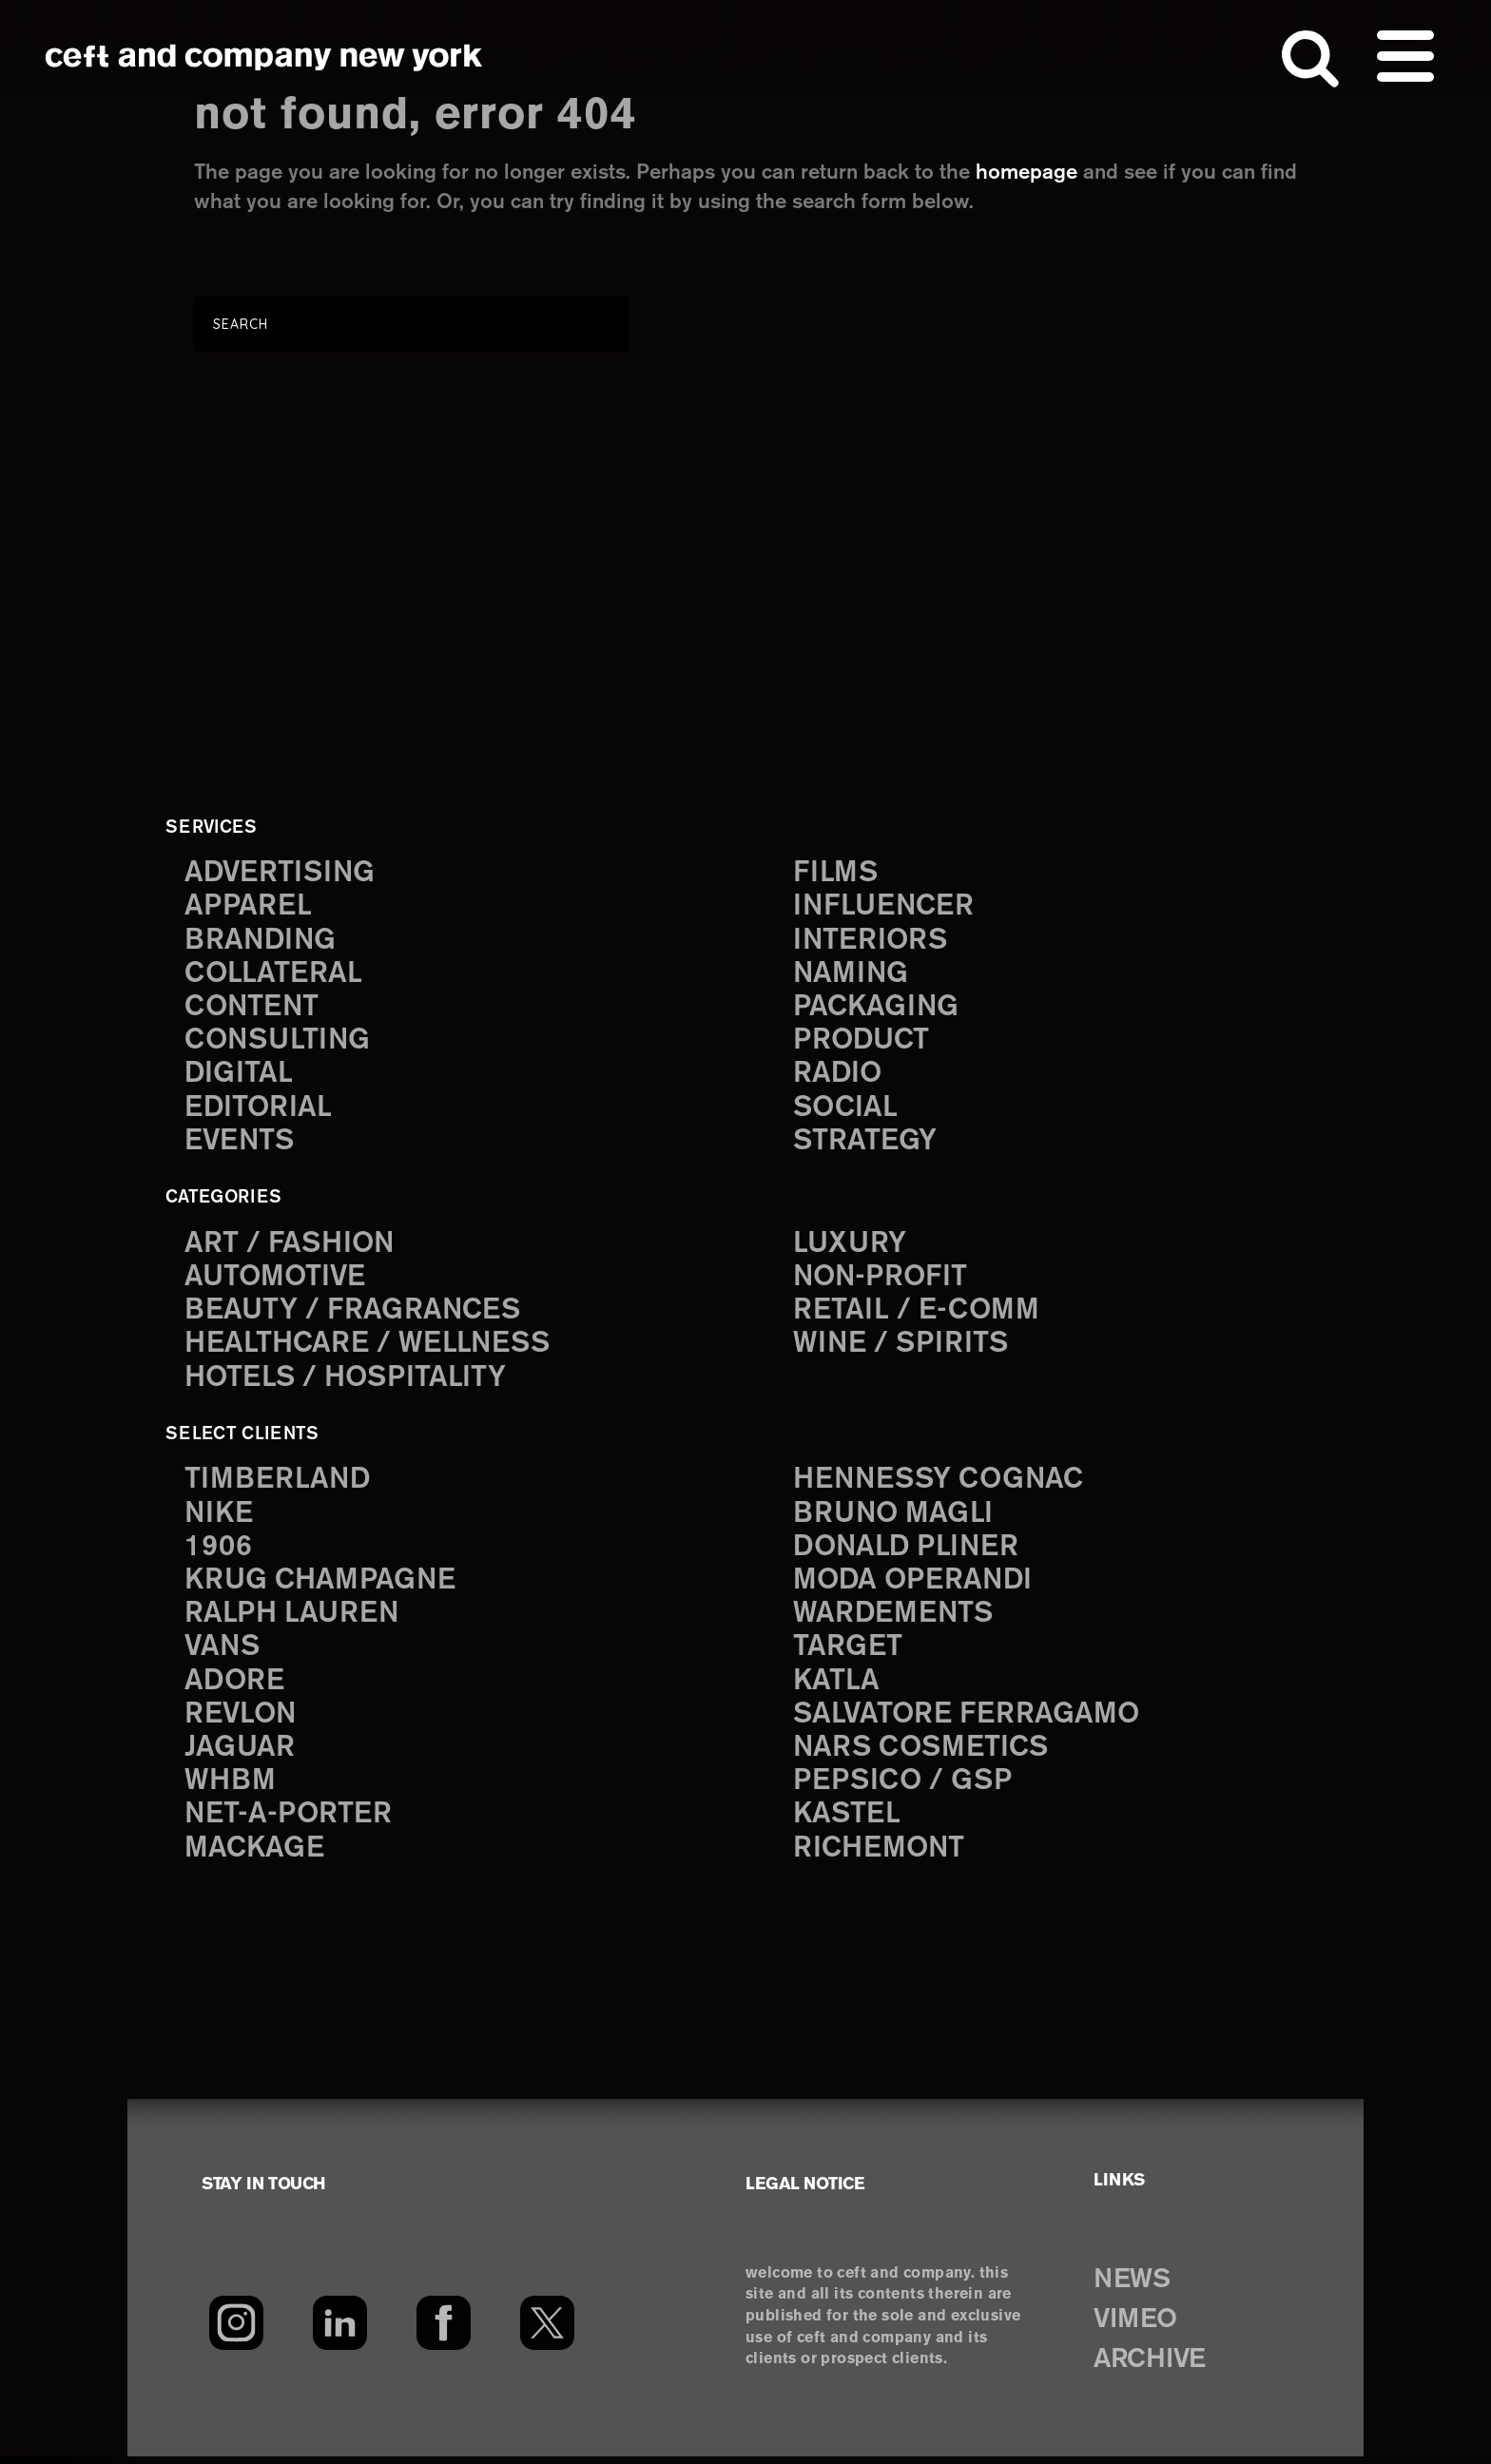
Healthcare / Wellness (369, 1348)
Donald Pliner (908, 1552)
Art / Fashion (290, 1247)
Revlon (241, 1721)
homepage (1026, 173)
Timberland (278, 1483)
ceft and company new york (264, 57)
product (862, 1042)
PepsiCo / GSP (904, 1788)
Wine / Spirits (902, 1348)
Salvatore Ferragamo (967, 1721)
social (846, 1111)
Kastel (847, 1823)
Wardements (895, 1619)
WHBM (231, 1788)
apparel (248, 907)
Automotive (276, 1280)
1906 (218, 1552)
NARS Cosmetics (923, 1755)
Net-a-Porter (289, 1823)
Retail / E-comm (916, 1314)
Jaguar (240, 1755)
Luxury (850, 1247)
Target (847, 1653)
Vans (223, 1653)
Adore (235, 1687)
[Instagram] (236, 2330)
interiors (871, 941)
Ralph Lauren (292, 1619)
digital (238, 1076)
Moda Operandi (914, 1585)
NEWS (1133, 2287)
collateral (273, 975)
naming (851, 975)
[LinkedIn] (340, 2330)
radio (838, 1076)
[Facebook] (443, 2330)
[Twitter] (547, 2330)
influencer (885, 907)
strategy (865, 1144)
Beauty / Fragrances (353, 1314)
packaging (876, 1009)
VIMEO (1138, 2327)
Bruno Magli (894, 1517)
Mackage (254, 1856)
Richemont (880, 1856)
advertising (281, 873)
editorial (259, 1111)
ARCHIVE (1153, 2367)
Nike (219, 1517)
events (240, 1144)
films (836, 873)
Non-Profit (882, 1280)
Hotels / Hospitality (347, 1382)
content (252, 1009)
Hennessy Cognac (941, 1483)
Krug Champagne (321, 1585)
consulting (279, 1042)
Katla (836, 1687)
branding (261, 941)
